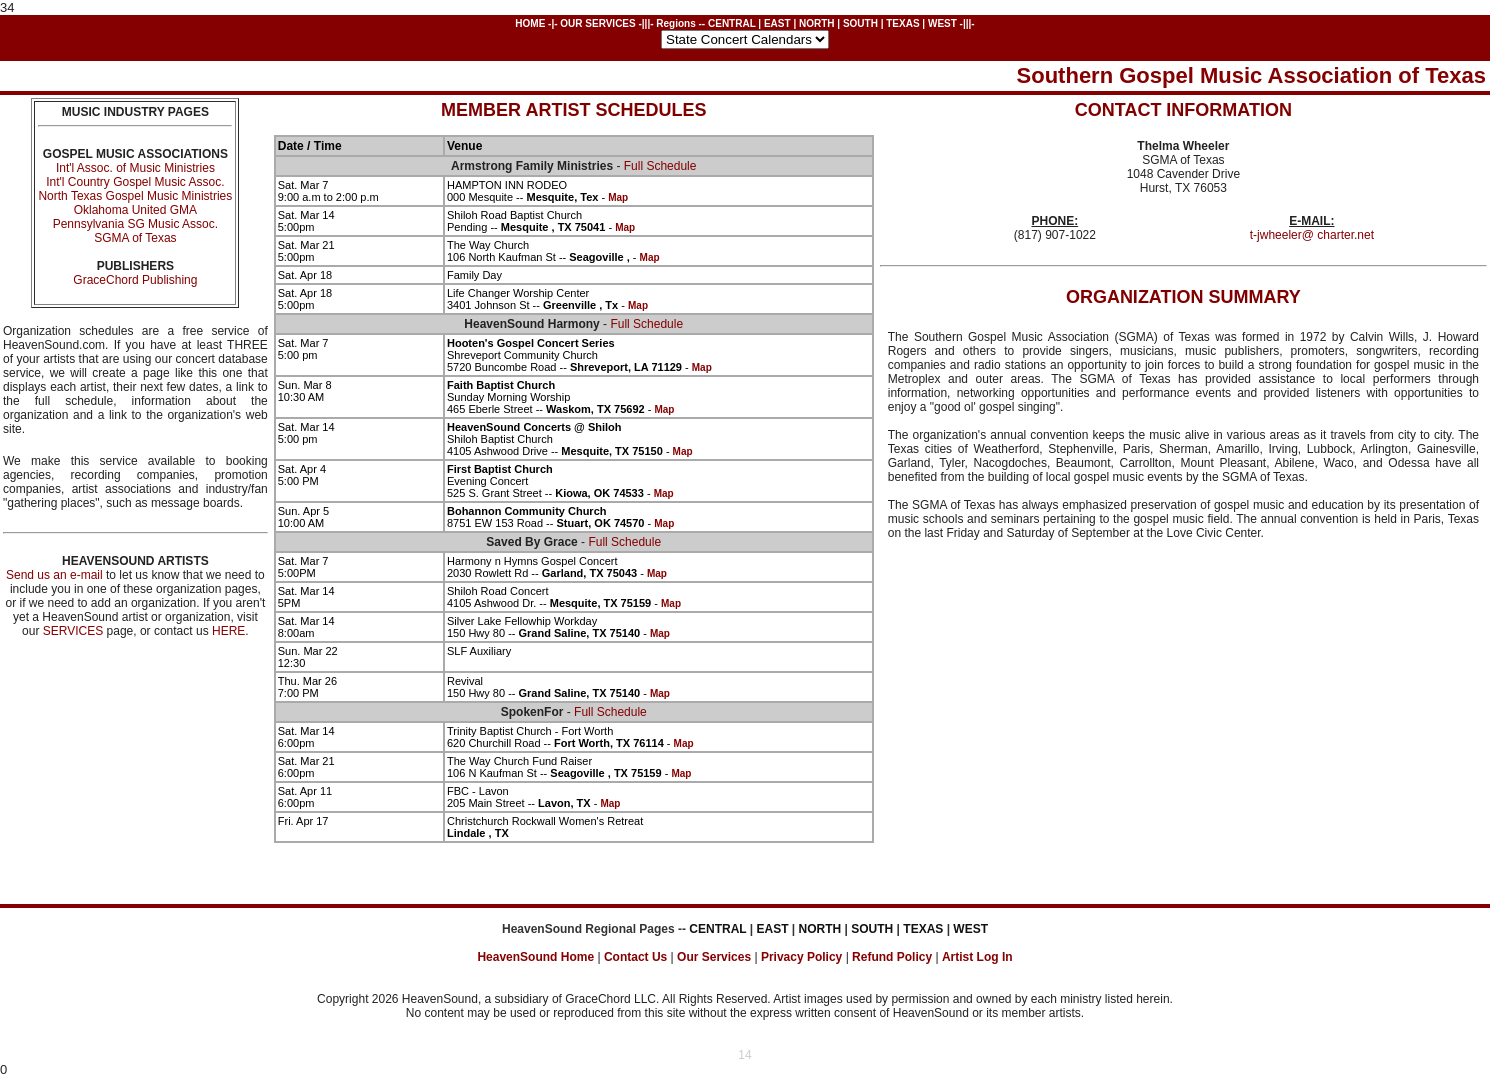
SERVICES (73, 631)
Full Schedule (660, 166)
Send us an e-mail (54, 575)
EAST (777, 23)
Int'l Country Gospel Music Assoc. (135, 182)
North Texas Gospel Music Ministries (135, 196)
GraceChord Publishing (135, 280)
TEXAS (902, 23)
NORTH (817, 23)
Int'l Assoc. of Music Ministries (135, 168)
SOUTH (860, 23)
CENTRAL (732, 23)
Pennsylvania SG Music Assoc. (135, 224)
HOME (530, 23)
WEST (942, 23)
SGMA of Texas (135, 238)
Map (618, 197)
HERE (228, 631)
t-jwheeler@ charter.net (1312, 235)
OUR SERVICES (597, 23)
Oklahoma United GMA (135, 210)
